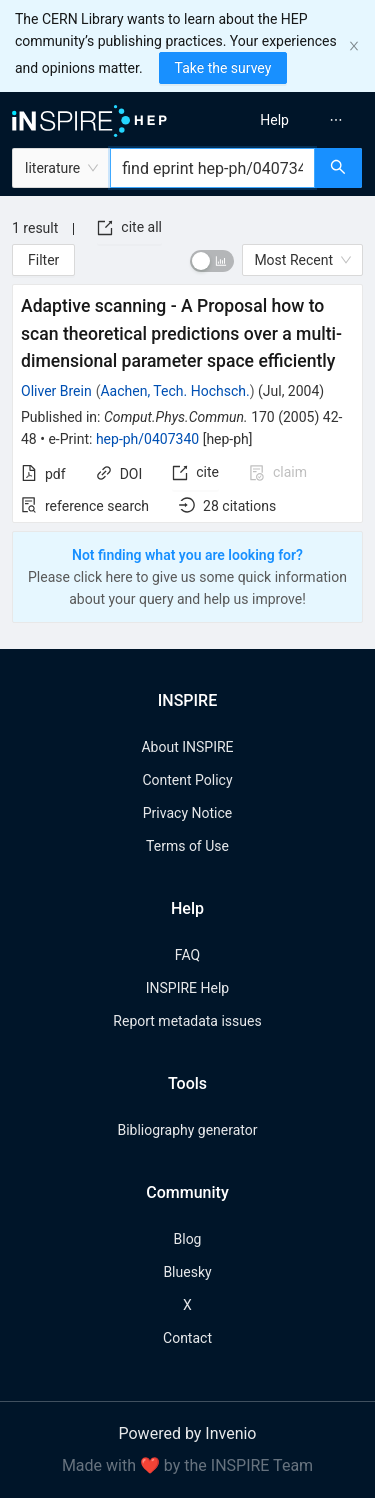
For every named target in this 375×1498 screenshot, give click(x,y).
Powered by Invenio (188, 1433)
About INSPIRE (187, 747)
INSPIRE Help (187, 988)
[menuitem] (274, 120)
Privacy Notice (187, 813)
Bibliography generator (187, 1130)
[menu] (284, 120)
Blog (188, 1239)
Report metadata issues (187, 1021)
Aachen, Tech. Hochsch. (174, 391)
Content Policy (187, 780)
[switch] (212, 261)
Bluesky (187, 1272)
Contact (187, 1338)
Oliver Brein (56, 391)
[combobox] (212, 168)
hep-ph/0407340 (147, 439)
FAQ (187, 955)
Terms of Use (187, 846)
